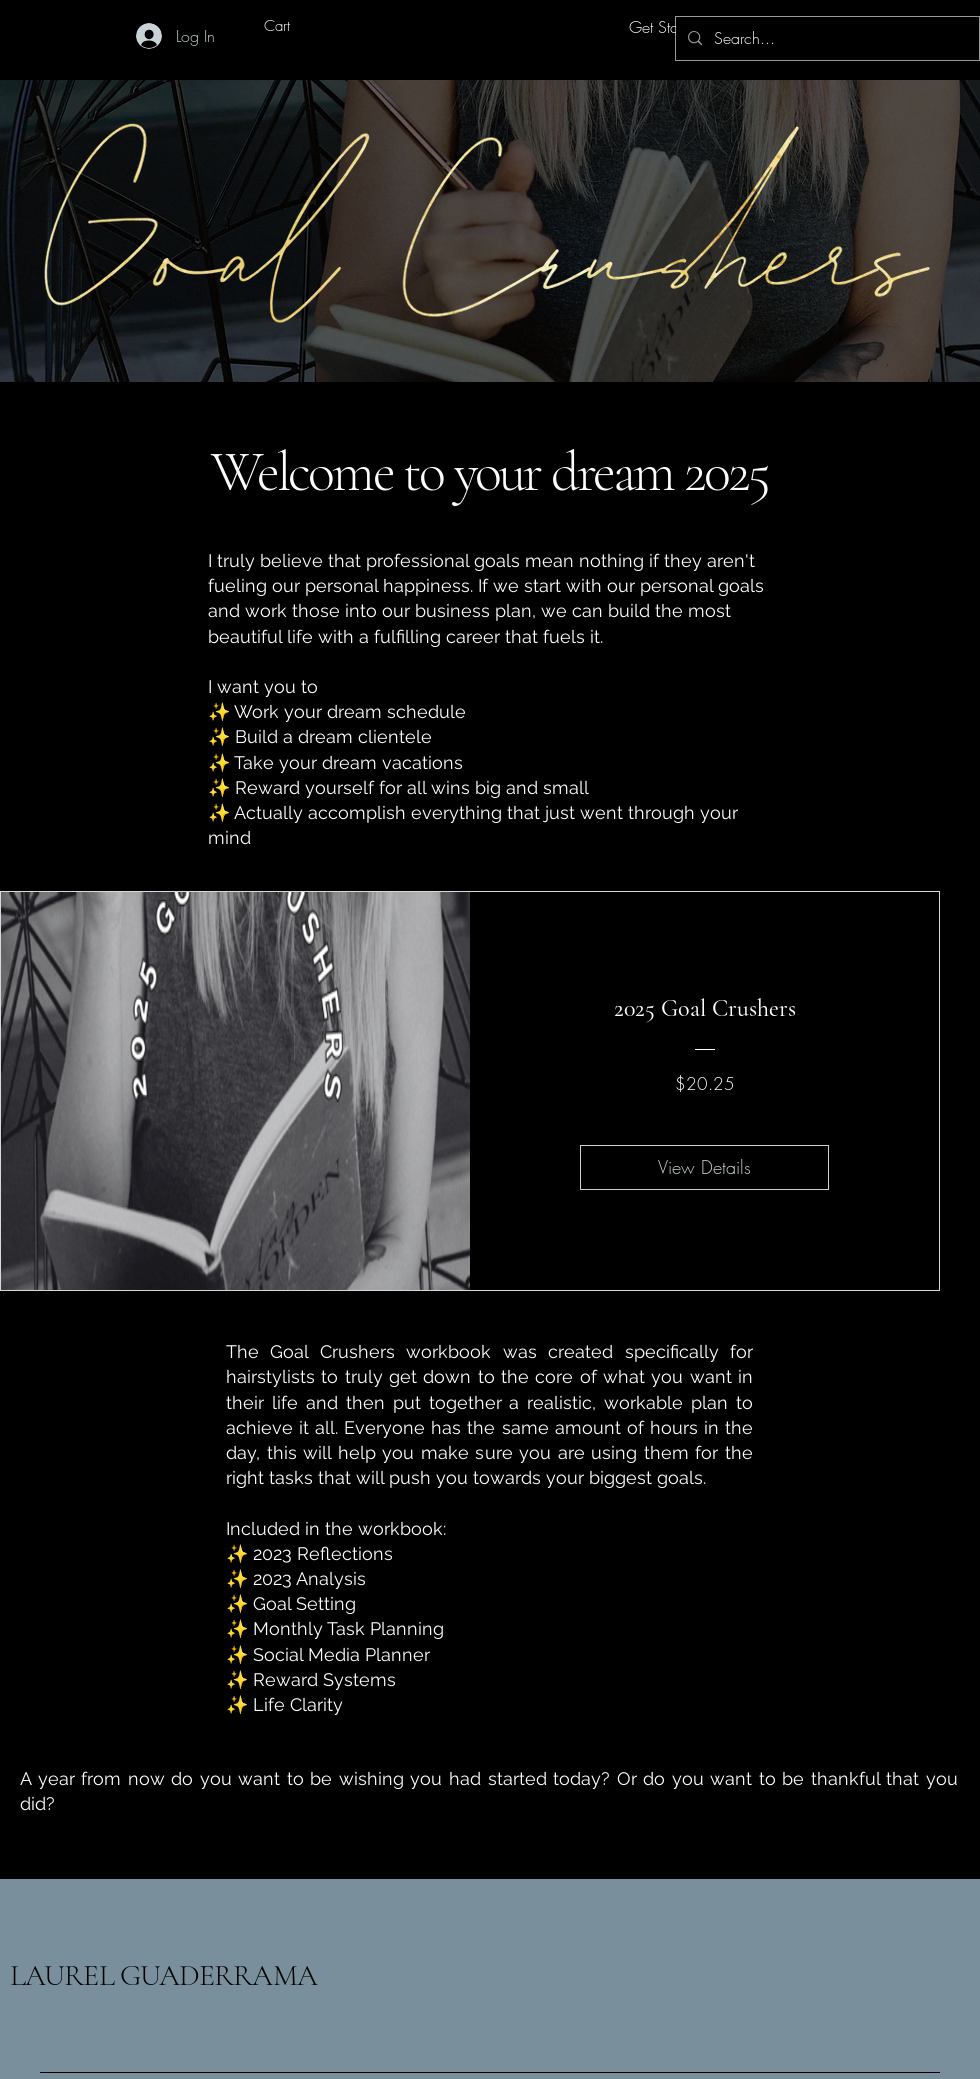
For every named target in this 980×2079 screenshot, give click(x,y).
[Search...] (825, 38)
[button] (293, 26)
